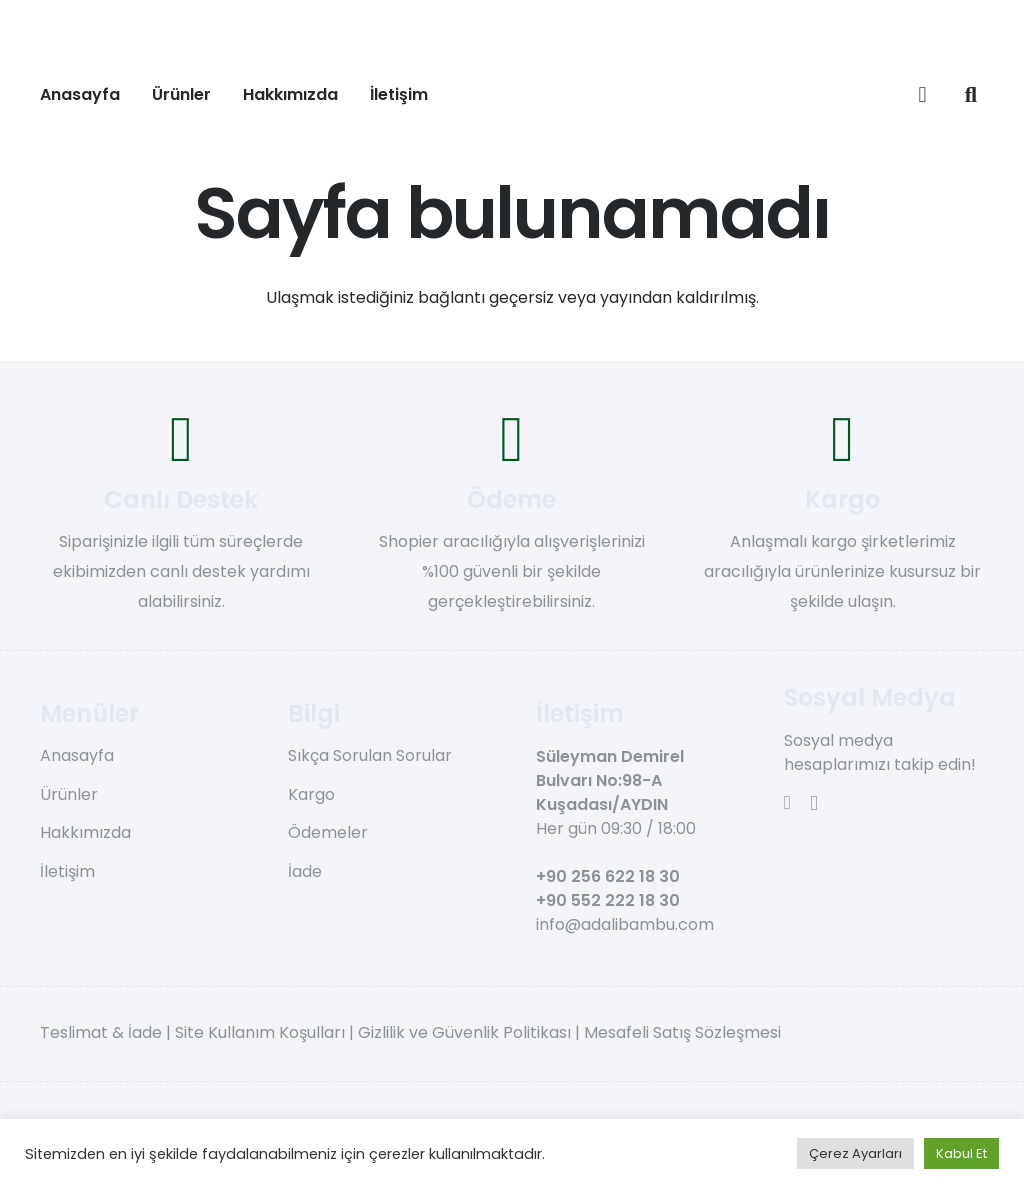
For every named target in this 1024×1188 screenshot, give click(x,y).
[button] (971, 95)
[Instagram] (814, 803)
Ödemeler (328, 832)
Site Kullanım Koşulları (260, 1032)
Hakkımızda (85, 832)
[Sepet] (922, 95)
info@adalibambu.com (625, 924)
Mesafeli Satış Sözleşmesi (682, 1032)
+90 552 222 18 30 (608, 900)
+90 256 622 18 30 (608, 876)
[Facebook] (787, 802)
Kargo (311, 794)
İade (305, 871)
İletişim (67, 871)
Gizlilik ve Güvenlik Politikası (464, 1032)
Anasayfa (77, 755)
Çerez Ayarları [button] (855, 1153)
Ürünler (69, 794)
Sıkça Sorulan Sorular (370, 755)
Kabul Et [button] (961, 1153)
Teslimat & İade (101, 1032)
